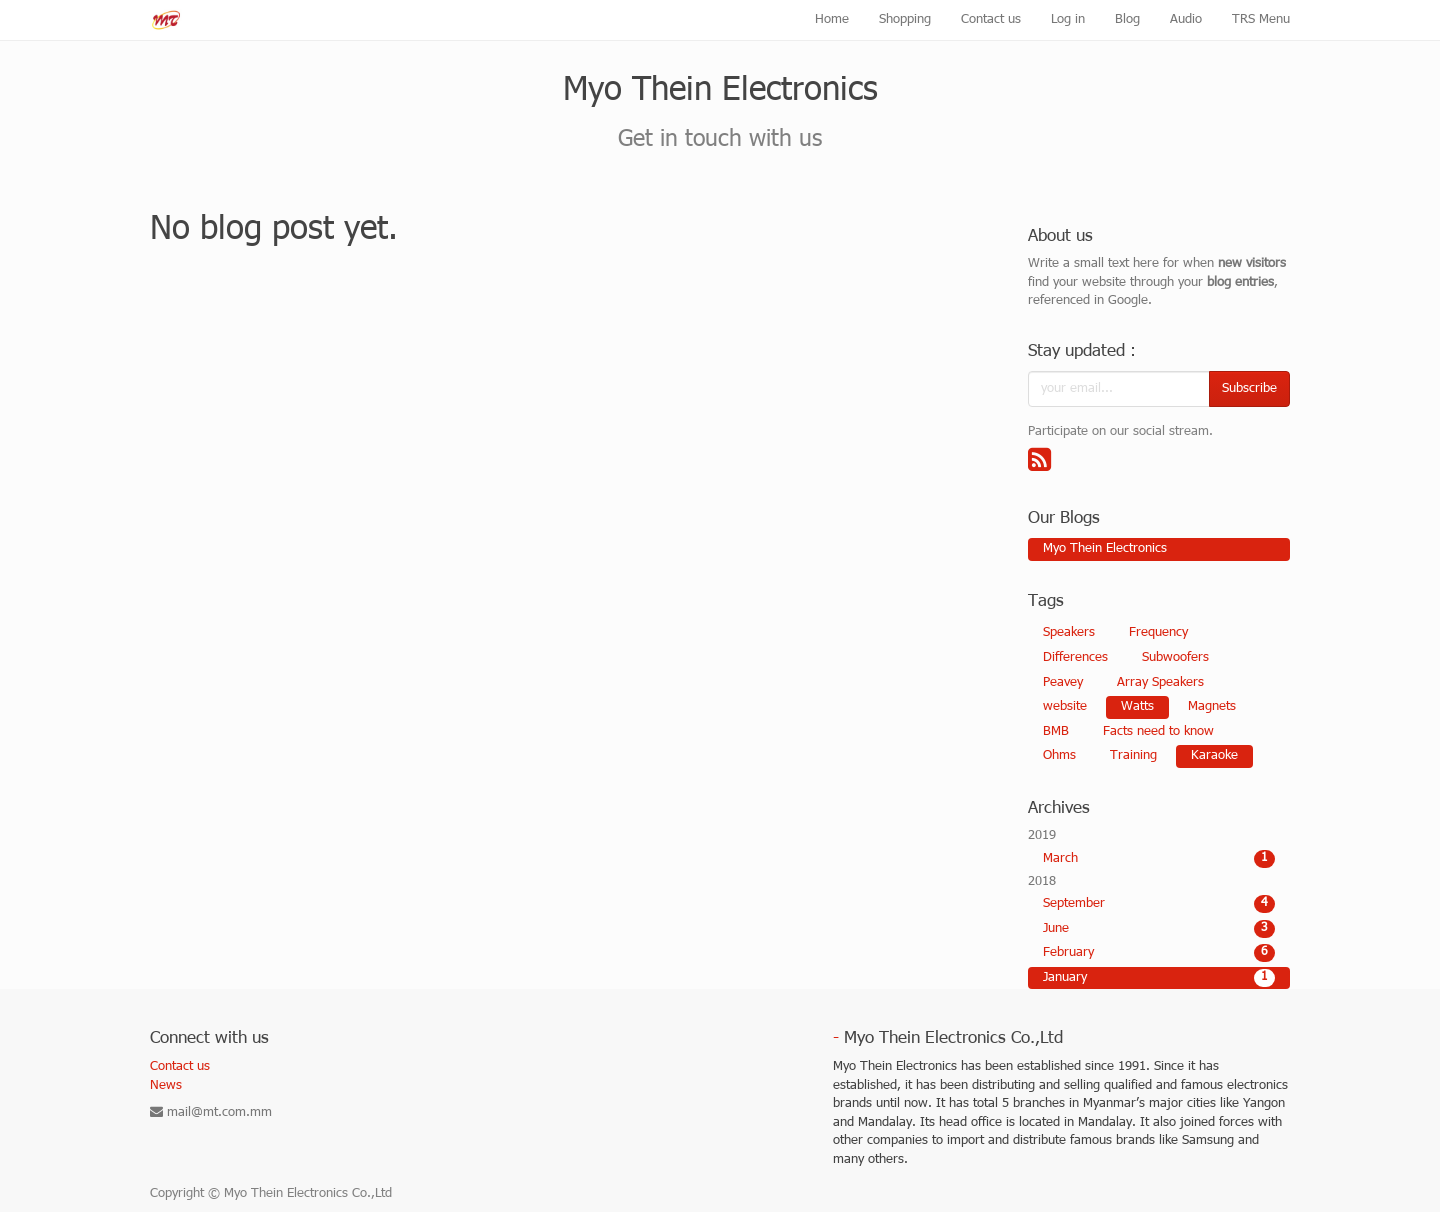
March (1159, 859)
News (166, 1086)
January (1159, 978)
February (1159, 953)
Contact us (180, 1067)
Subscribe (1249, 389)
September (1159, 904)
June (1159, 929)
